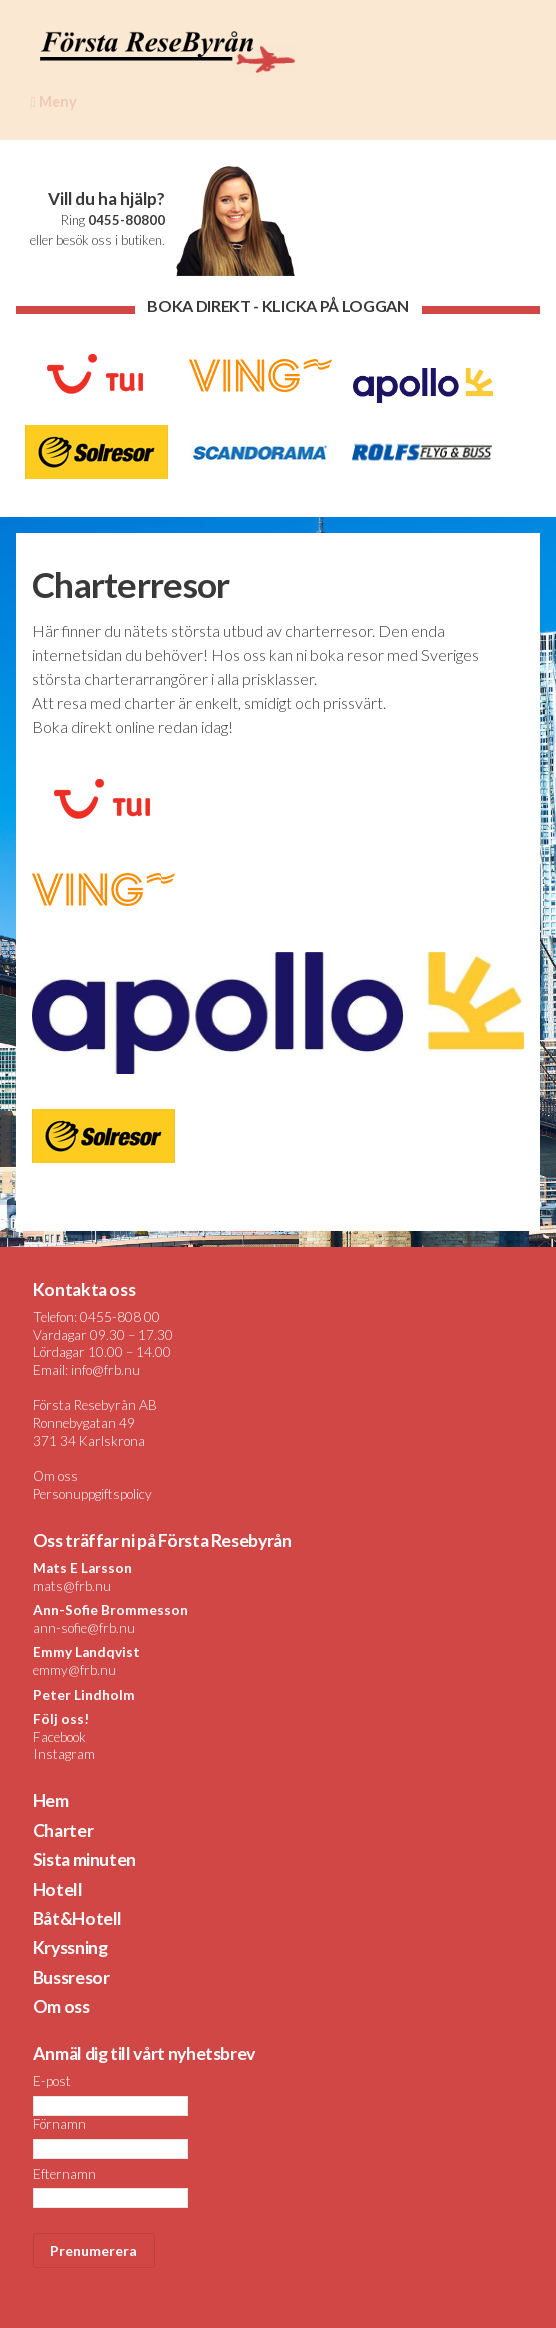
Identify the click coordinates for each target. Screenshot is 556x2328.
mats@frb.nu (72, 1586)
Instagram (64, 1754)
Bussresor (71, 1977)
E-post (52, 2081)
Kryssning (70, 1947)
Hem (51, 1800)
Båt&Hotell (77, 1918)
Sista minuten (84, 1859)
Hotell (58, 1889)
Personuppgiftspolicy (92, 1494)
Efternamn (64, 2174)
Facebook (59, 1737)
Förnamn (59, 2124)
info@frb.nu (105, 1370)
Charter (63, 1830)
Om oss (55, 1476)
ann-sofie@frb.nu (84, 1628)
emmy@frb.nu (74, 1670)
